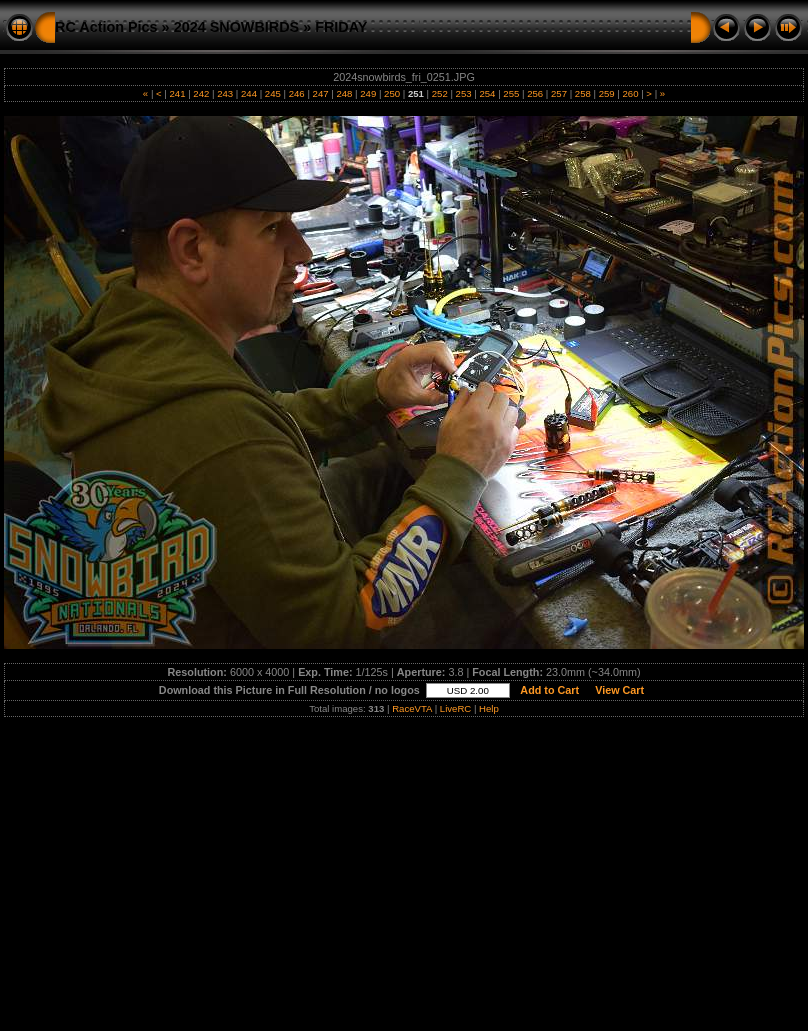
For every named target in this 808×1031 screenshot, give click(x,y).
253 (463, 93)
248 (344, 93)
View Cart (619, 690)
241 (177, 93)
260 (630, 93)
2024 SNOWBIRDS (237, 27)
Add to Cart (550, 690)
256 (534, 93)
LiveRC (455, 708)
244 (248, 93)
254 (487, 93)
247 (320, 93)
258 (582, 93)
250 (391, 93)
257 (558, 93)
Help (489, 708)
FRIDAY (341, 27)
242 (201, 93)
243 (225, 93)
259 (606, 93)
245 (272, 93)
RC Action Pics (106, 27)
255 (511, 93)
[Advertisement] (404, 869)
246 (296, 93)
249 (368, 93)
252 (439, 93)
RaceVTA (412, 708)
